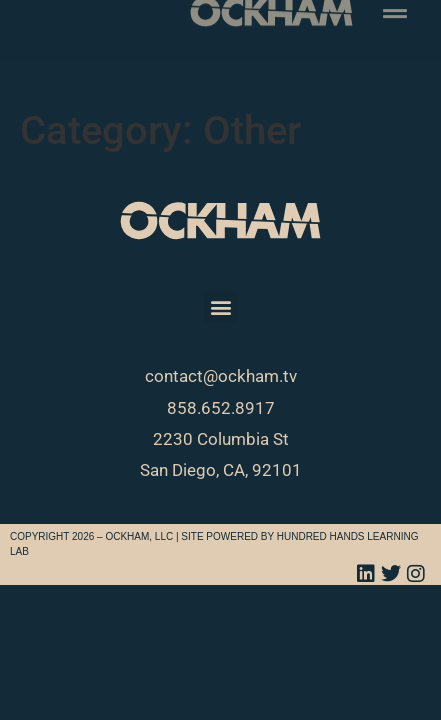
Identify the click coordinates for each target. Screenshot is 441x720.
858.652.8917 (221, 408)
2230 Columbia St (221, 439)
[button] (220, 306)
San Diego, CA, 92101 (221, 470)
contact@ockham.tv (221, 376)
